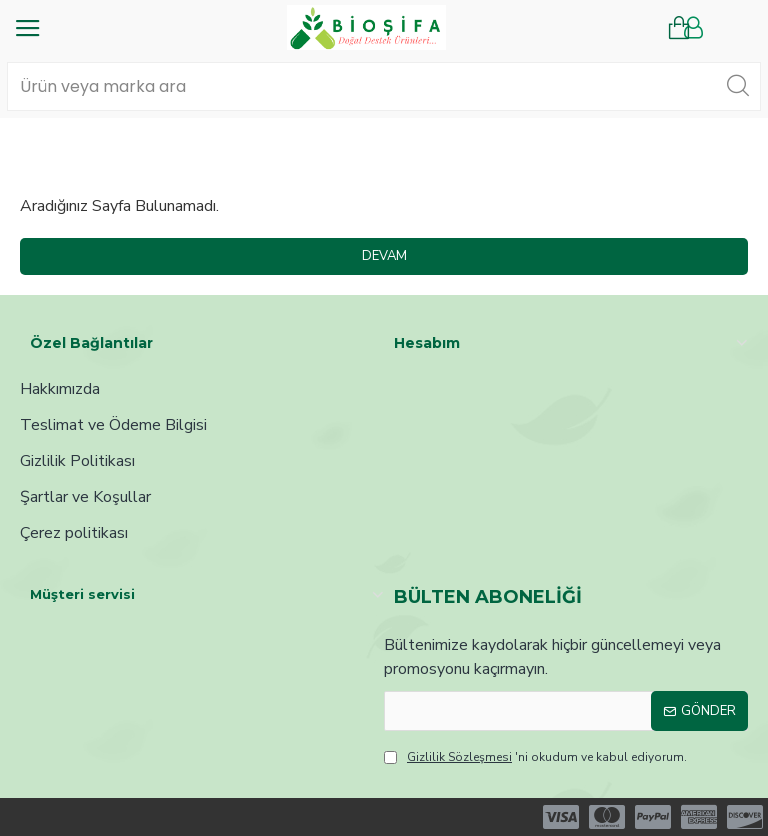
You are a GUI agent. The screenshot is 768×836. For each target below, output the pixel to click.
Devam (384, 256)
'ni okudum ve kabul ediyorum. (535, 757)
